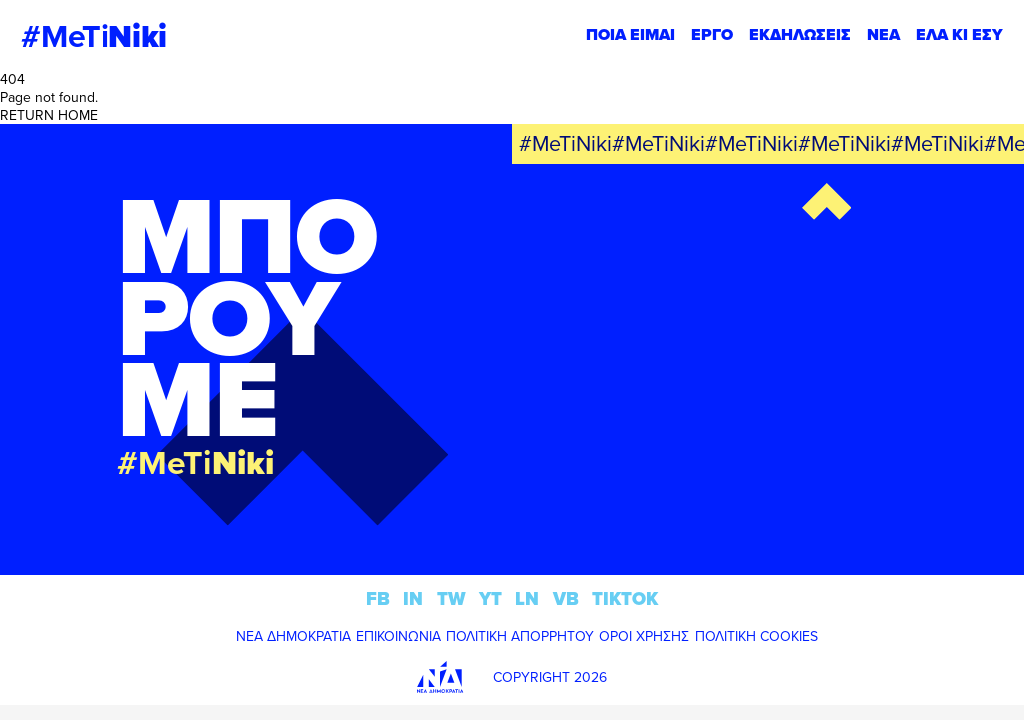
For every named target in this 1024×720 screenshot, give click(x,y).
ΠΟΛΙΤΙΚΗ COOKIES (756, 636)
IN (413, 598)
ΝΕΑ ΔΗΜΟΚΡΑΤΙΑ (293, 636)
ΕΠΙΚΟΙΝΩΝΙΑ (398, 636)
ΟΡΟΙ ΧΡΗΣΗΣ (644, 636)
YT (490, 598)
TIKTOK (625, 598)
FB (378, 598)
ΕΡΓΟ (712, 34)
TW (451, 598)
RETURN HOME (49, 115)
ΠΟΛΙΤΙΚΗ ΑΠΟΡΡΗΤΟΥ (520, 636)
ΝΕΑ (883, 34)
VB (566, 598)
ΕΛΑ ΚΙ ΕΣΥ (959, 34)
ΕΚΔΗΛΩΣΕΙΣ (800, 34)
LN (527, 598)
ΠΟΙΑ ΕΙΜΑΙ (630, 34)
